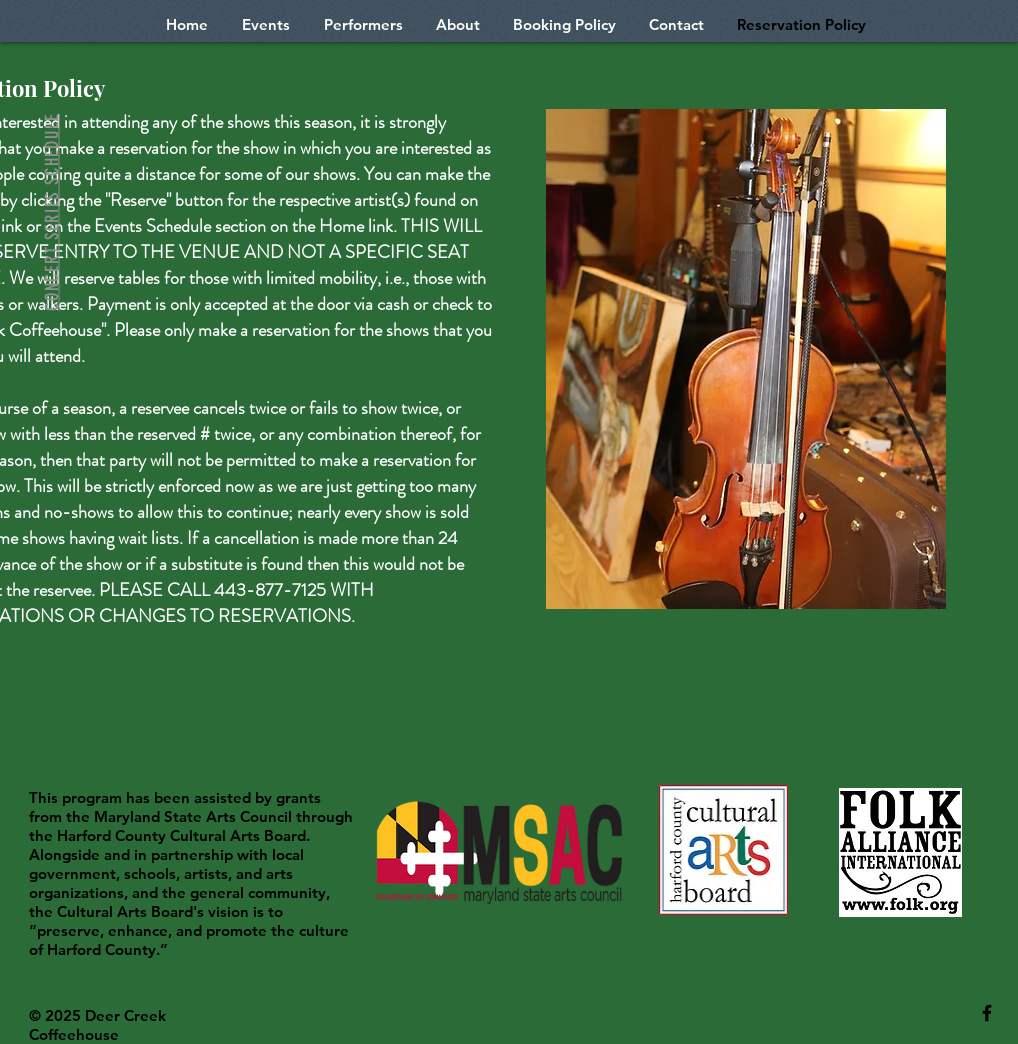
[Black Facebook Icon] (987, 1013)
